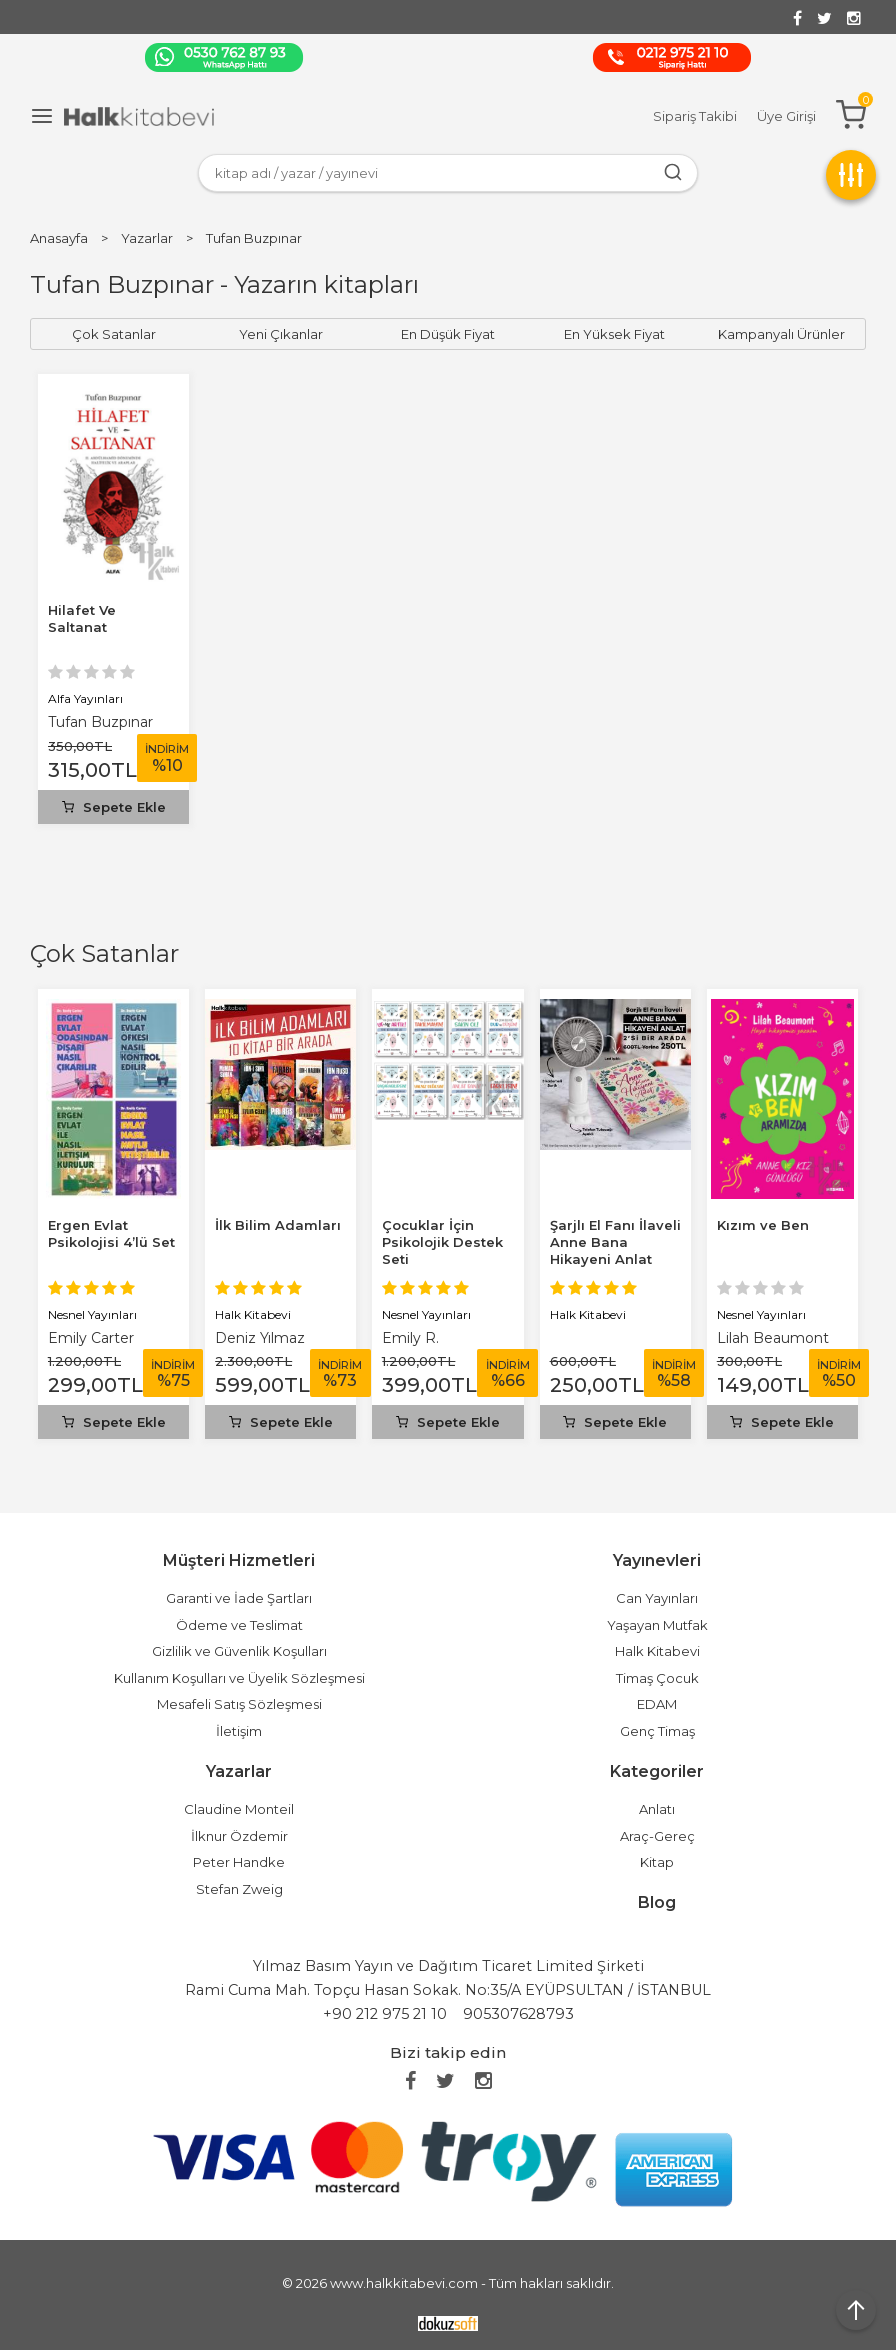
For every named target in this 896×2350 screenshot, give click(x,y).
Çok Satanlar (104, 953)
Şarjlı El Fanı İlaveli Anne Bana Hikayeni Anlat (615, 1242)
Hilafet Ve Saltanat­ (82, 618)
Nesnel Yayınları (92, 1314)
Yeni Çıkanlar (281, 334)
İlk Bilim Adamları (278, 1225)
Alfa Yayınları (85, 698)
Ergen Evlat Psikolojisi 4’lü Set (111, 1233)
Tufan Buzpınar (100, 722)
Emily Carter (91, 1338)
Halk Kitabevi (253, 1314)
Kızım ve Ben (763, 1225)
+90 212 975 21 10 (385, 2014)
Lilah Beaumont (773, 1338)
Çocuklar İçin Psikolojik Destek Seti (442, 1242)
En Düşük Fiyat (448, 334)
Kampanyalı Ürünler (781, 334)
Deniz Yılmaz (260, 1338)
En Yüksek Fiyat (614, 334)
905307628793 (518, 2014)
